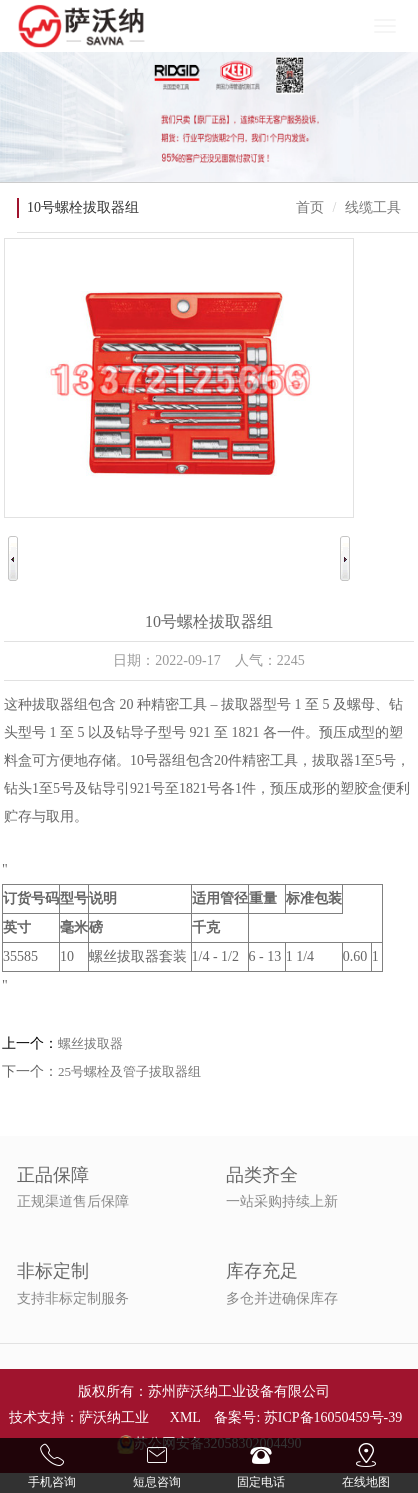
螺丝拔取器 (90, 1043)
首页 (310, 207)
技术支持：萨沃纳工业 (79, 1417)
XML (185, 1417)
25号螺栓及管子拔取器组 (129, 1071)
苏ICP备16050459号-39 (333, 1417)
